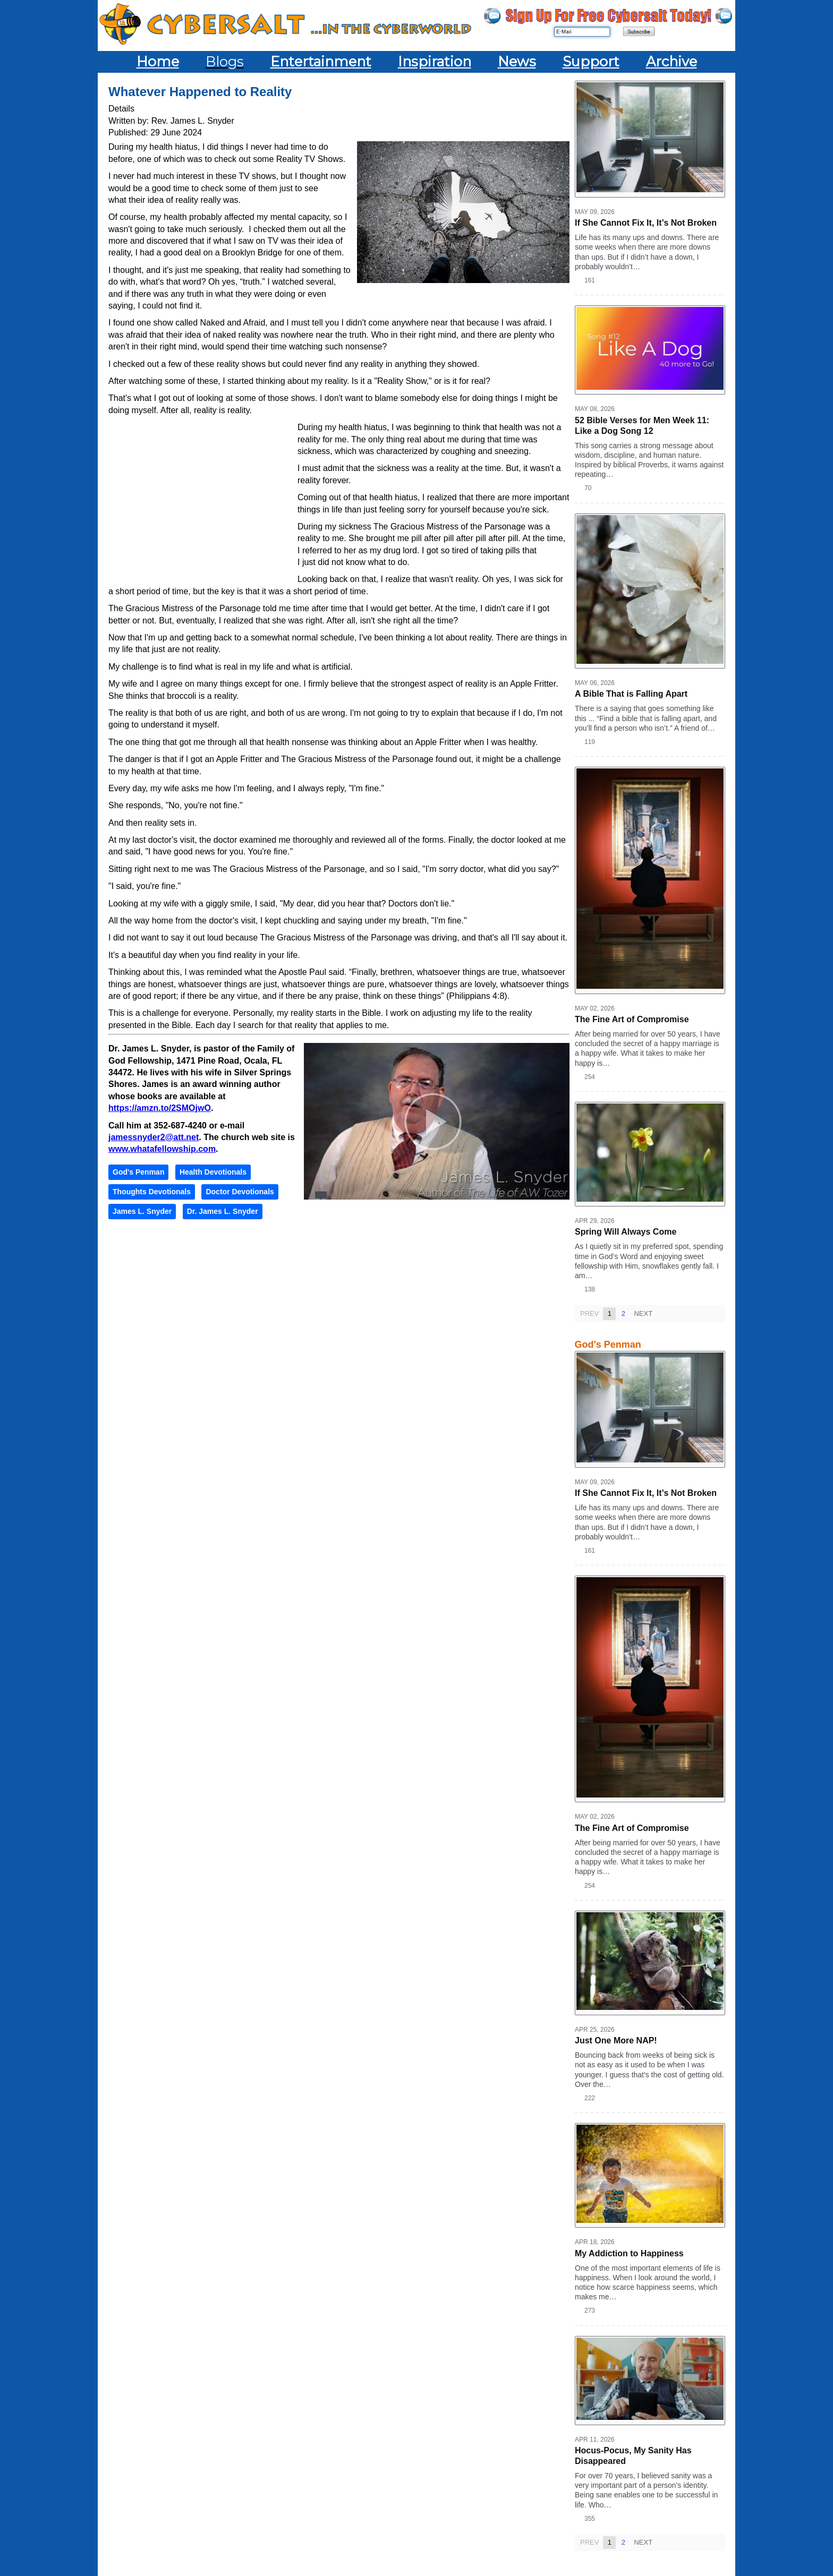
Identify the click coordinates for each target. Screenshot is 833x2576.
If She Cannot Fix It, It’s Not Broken (646, 222)
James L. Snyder (142, 1211)
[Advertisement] (203, 498)
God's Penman (138, 1172)
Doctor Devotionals (240, 1191)
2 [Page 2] (623, 1313)
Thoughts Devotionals (152, 1191)
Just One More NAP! (616, 2040)
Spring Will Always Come (625, 1231)
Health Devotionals (213, 1172)
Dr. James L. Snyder (222, 1211)
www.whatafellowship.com (162, 1148)
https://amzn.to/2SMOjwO (159, 1107)
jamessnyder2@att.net (153, 1137)
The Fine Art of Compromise (632, 1019)
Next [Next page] (643, 1313)
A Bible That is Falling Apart (631, 693)
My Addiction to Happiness (629, 2252)
